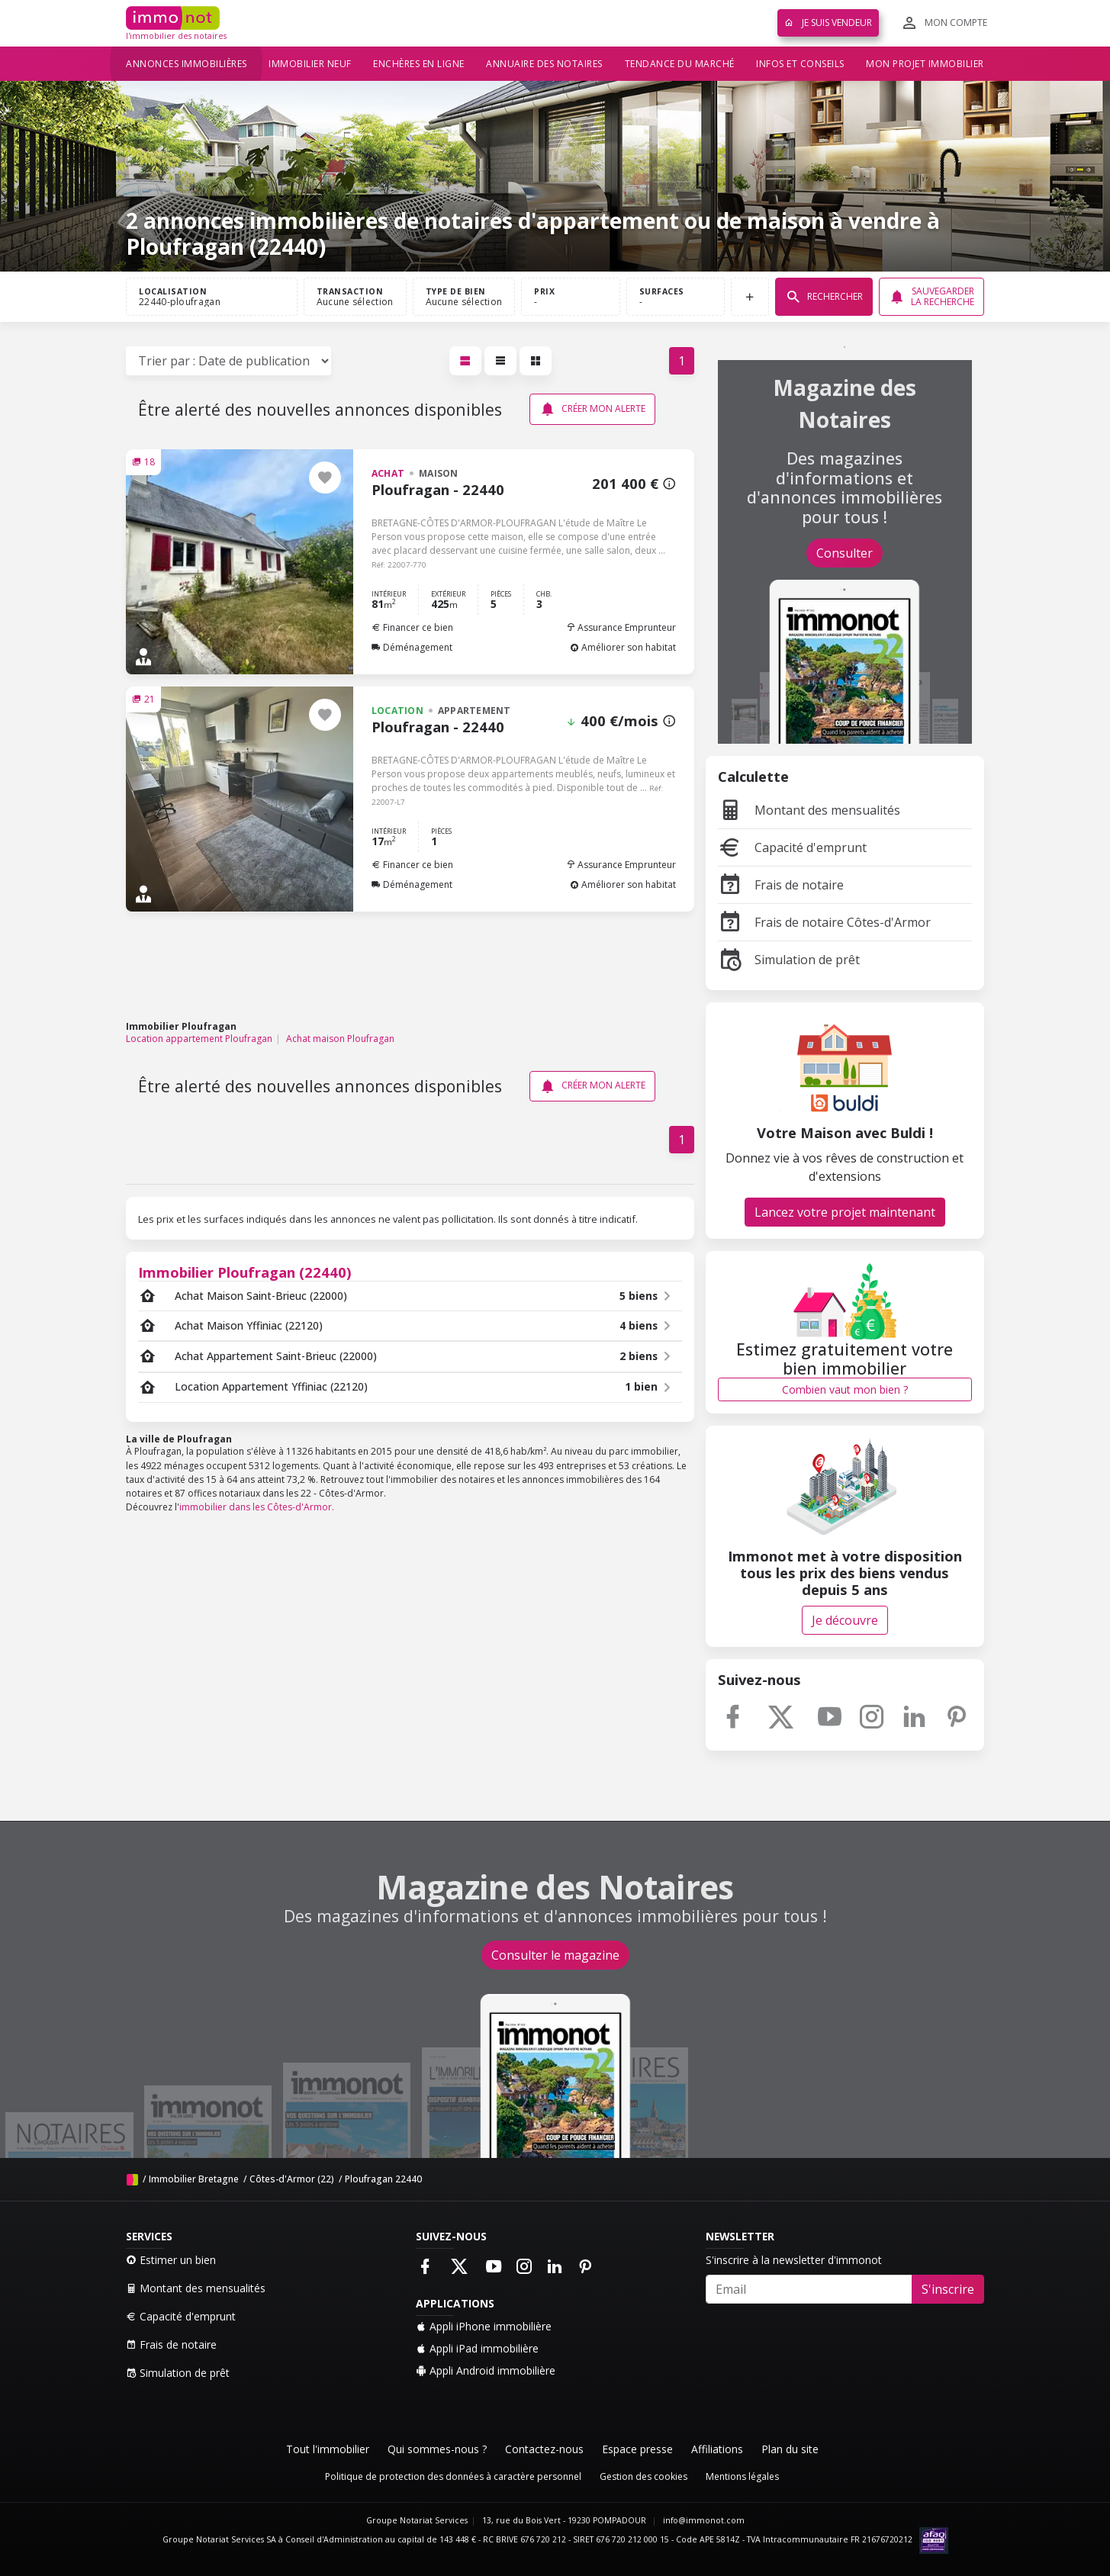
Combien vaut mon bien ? (845, 1389)
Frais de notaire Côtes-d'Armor (824, 922)
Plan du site (790, 2449)
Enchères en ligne (419, 63)
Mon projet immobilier (925, 63)
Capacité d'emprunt (792, 847)
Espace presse (637, 2449)
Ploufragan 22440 (383, 2178)
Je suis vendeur (828, 22)
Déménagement (412, 647)
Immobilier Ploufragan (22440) (245, 1272)
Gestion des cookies (643, 2476)
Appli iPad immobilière (477, 2348)
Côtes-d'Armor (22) (291, 2178)
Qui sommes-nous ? (437, 2449)
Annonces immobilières (186, 63)
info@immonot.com (704, 2520)
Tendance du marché (680, 63)
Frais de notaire (781, 885)
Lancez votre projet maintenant (844, 1212)
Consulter (844, 553)
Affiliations (717, 2449)
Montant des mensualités (809, 810)
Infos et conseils (800, 63)
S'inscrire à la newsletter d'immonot (794, 2260)
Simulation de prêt (789, 959)
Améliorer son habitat (623, 647)
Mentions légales (742, 2476)
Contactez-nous (544, 2449)
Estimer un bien (171, 2260)
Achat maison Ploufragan (340, 1038)
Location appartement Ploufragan (199, 1038)
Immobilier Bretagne (194, 2178)
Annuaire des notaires (544, 63)
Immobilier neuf (310, 63)
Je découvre (845, 1620)
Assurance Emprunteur (621, 627)
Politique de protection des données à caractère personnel (453, 2476)
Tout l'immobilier (327, 2449)
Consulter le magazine (555, 1955)
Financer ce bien (412, 627)
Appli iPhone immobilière (484, 2326)
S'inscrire (948, 2289)
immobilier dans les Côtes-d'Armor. (256, 1506)
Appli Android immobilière (485, 2370)
